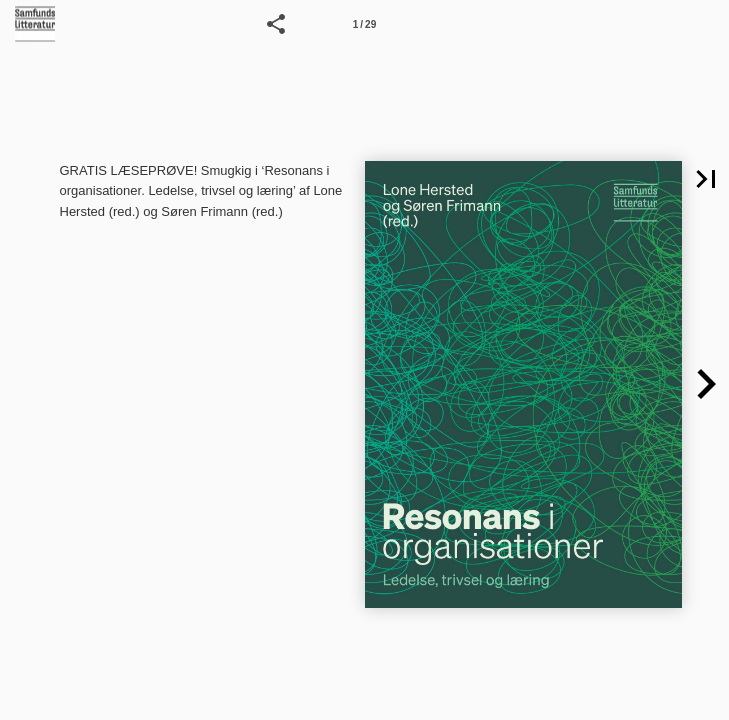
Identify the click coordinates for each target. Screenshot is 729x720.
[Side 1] (365, 24)
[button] (276, 24)
